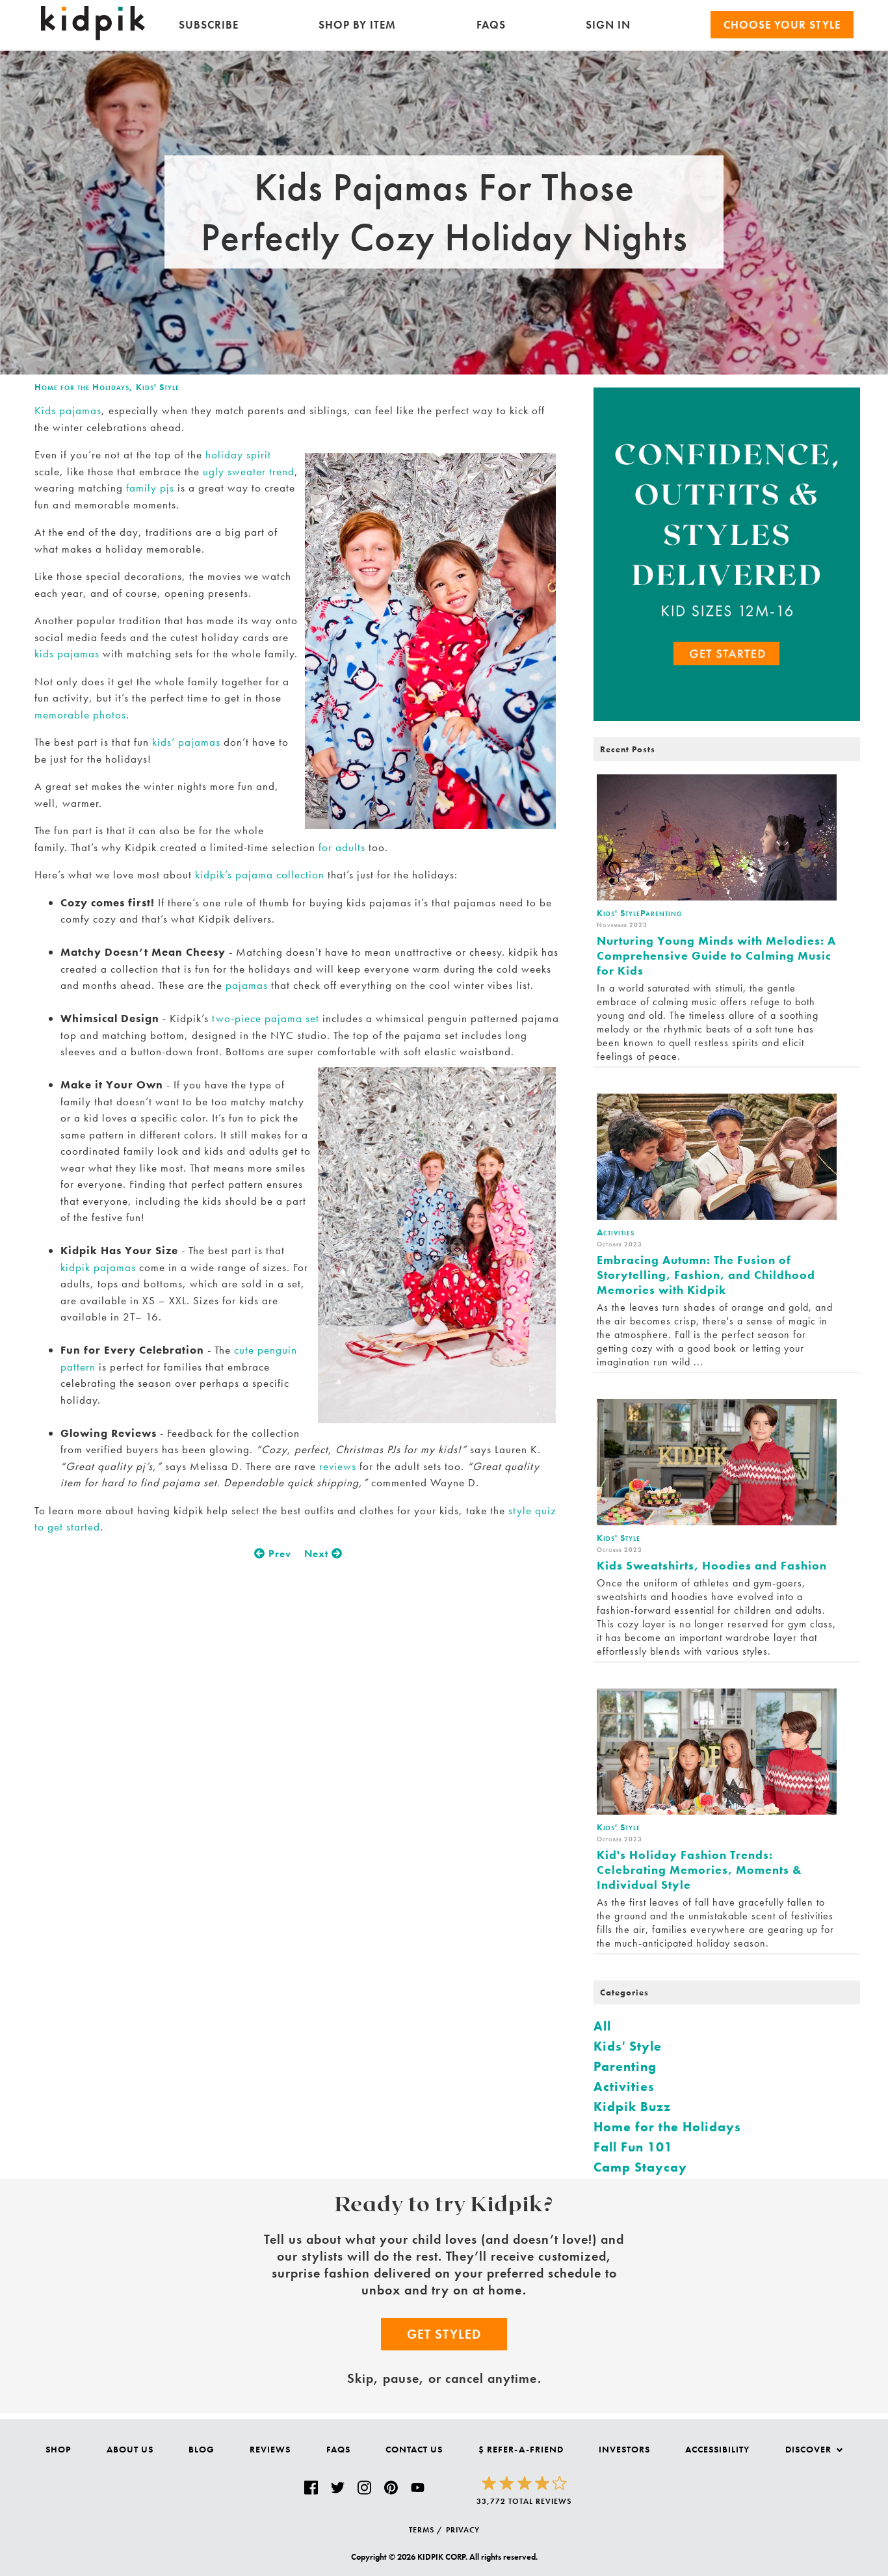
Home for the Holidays (81, 387)
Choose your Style (782, 25)
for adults (342, 847)
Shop (58, 2449)
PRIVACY (463, 2530)
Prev (272, 1553)
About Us (130, 2449)
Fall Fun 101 (633, 2146)
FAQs (491, 25)
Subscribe (209, 25)
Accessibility (717, 2449)
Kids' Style (157, 387)
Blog (202, 2449)
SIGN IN (608, 25)
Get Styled (444, 2334)
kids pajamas (66, 653)
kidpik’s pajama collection (259, 874)
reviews (337, 1466)
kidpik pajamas (98, 1267)
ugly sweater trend (248, 471)
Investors (624, 2449)
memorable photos (80, 714)
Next (323, 1553)
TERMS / (426, 2530)
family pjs (150, 487)
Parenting (625, 2066)
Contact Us (414, 2449)
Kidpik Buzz (632, 2106)
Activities (624, 2086)
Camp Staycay (640, 2167)
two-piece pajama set (265, 1018)
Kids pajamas (67, 410)
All (602, 2025)
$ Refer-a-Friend (521, 2449)
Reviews (270, 2449)
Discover (813, 2449)
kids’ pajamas (186, 742)
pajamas (247, 985)
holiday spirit (238, 454)
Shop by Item (357, 25)
